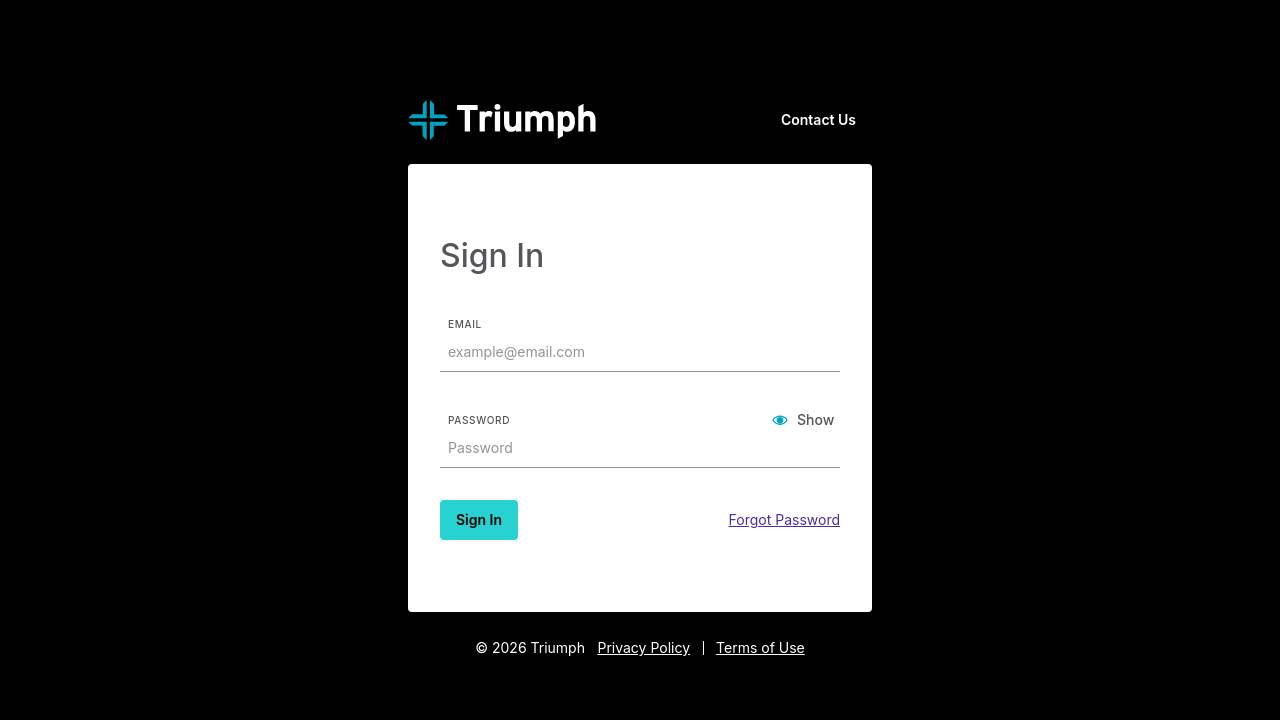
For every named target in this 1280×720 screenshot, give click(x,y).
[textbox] (633, 351)
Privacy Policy (643, 647)
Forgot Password (784, 519)
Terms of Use (760, 647)
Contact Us (818, 119)
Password (479, 420)
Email (465, 324)
